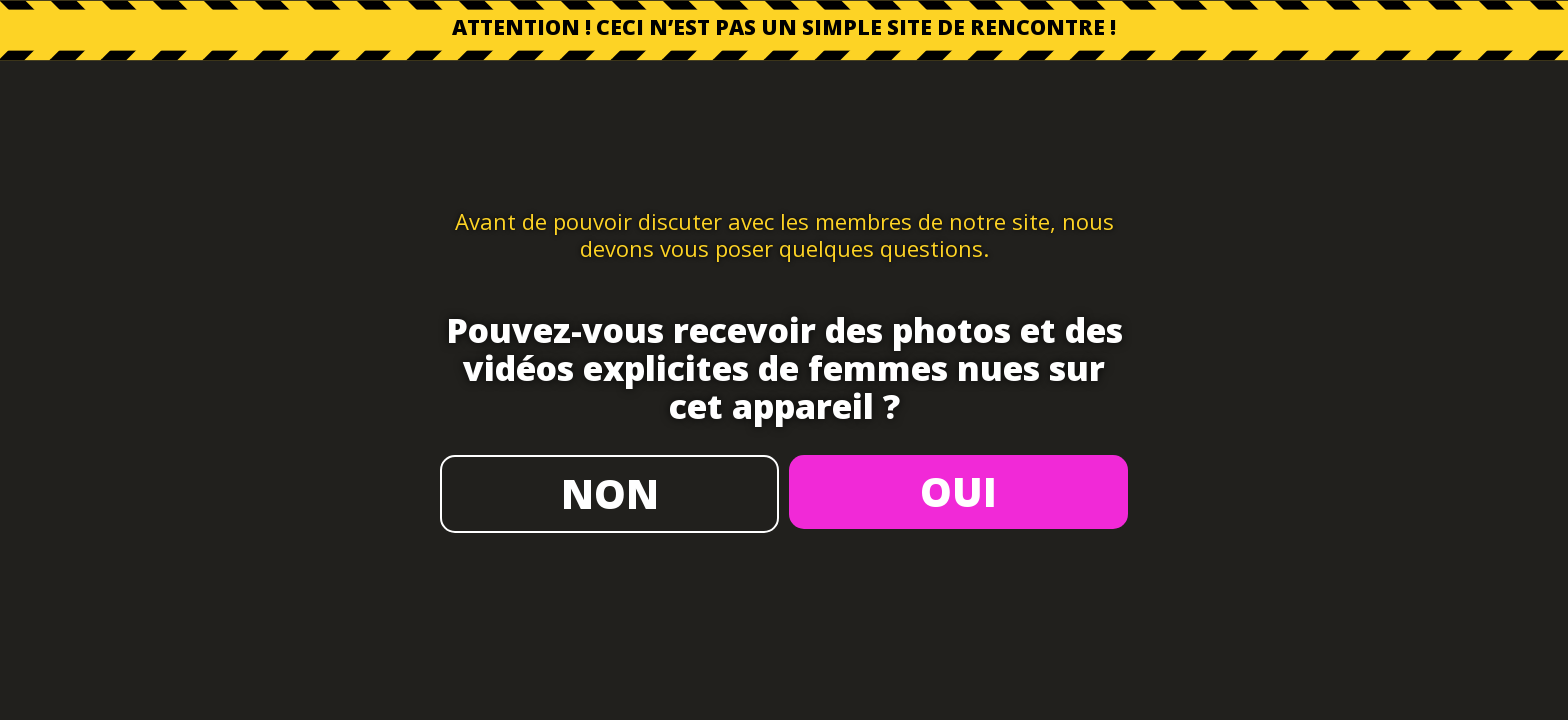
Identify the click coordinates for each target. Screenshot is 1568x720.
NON (610, 493)
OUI (958, 491)
